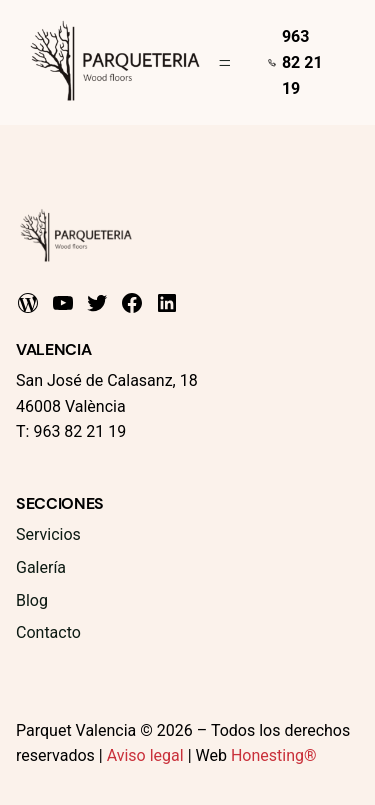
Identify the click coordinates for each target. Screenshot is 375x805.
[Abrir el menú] (225, 63)
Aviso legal (145, 755)
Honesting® (274, 755)
